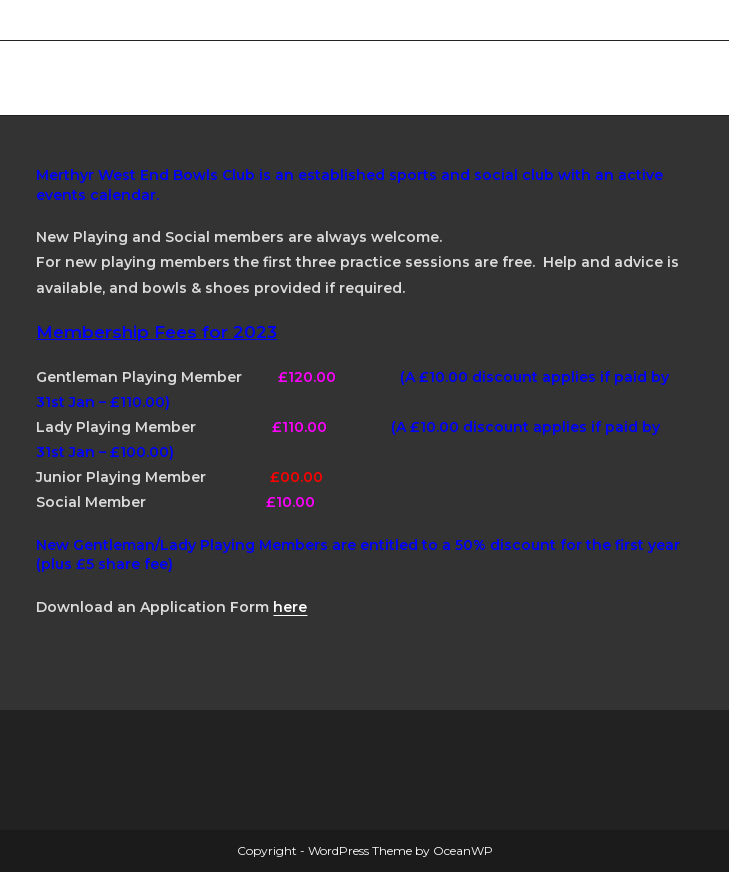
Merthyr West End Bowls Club (213, 77)
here (290, 607)
